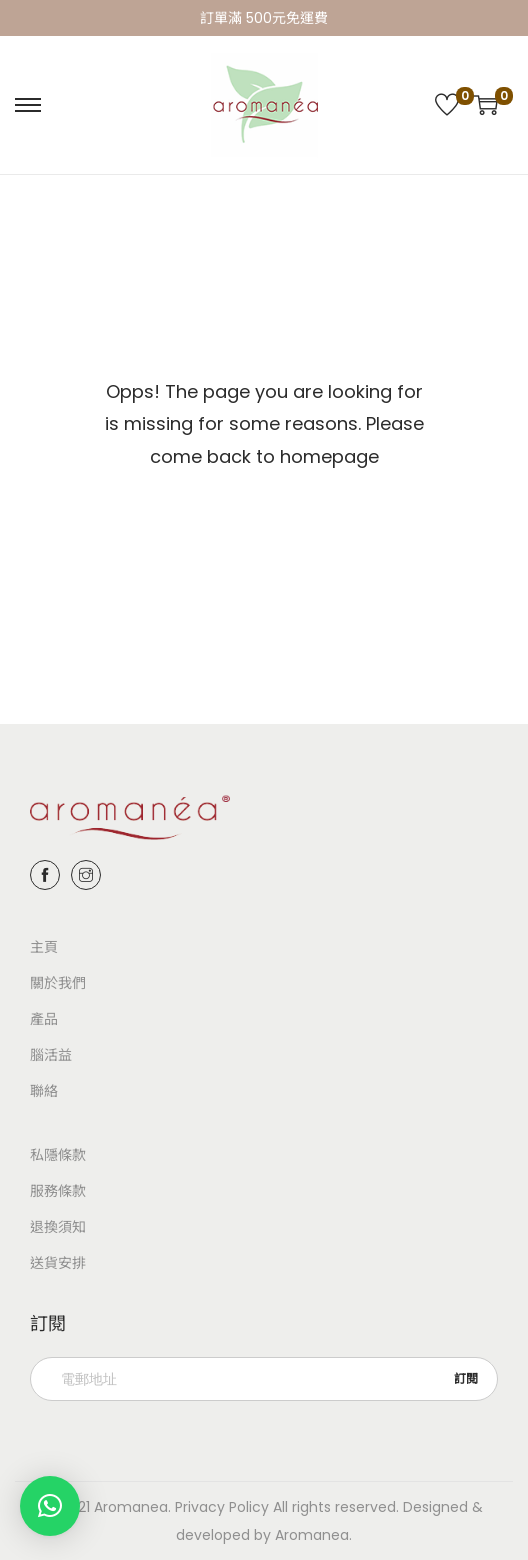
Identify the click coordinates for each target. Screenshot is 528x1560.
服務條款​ (58, 1191)
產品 (44, 1019)
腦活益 (51, 1055)
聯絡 (44, 1091)
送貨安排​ (58, 1263)
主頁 (44, 947)
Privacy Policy (222, 1507)
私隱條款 (58, 1155)
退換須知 (58, 1227)
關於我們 (58, 983)
